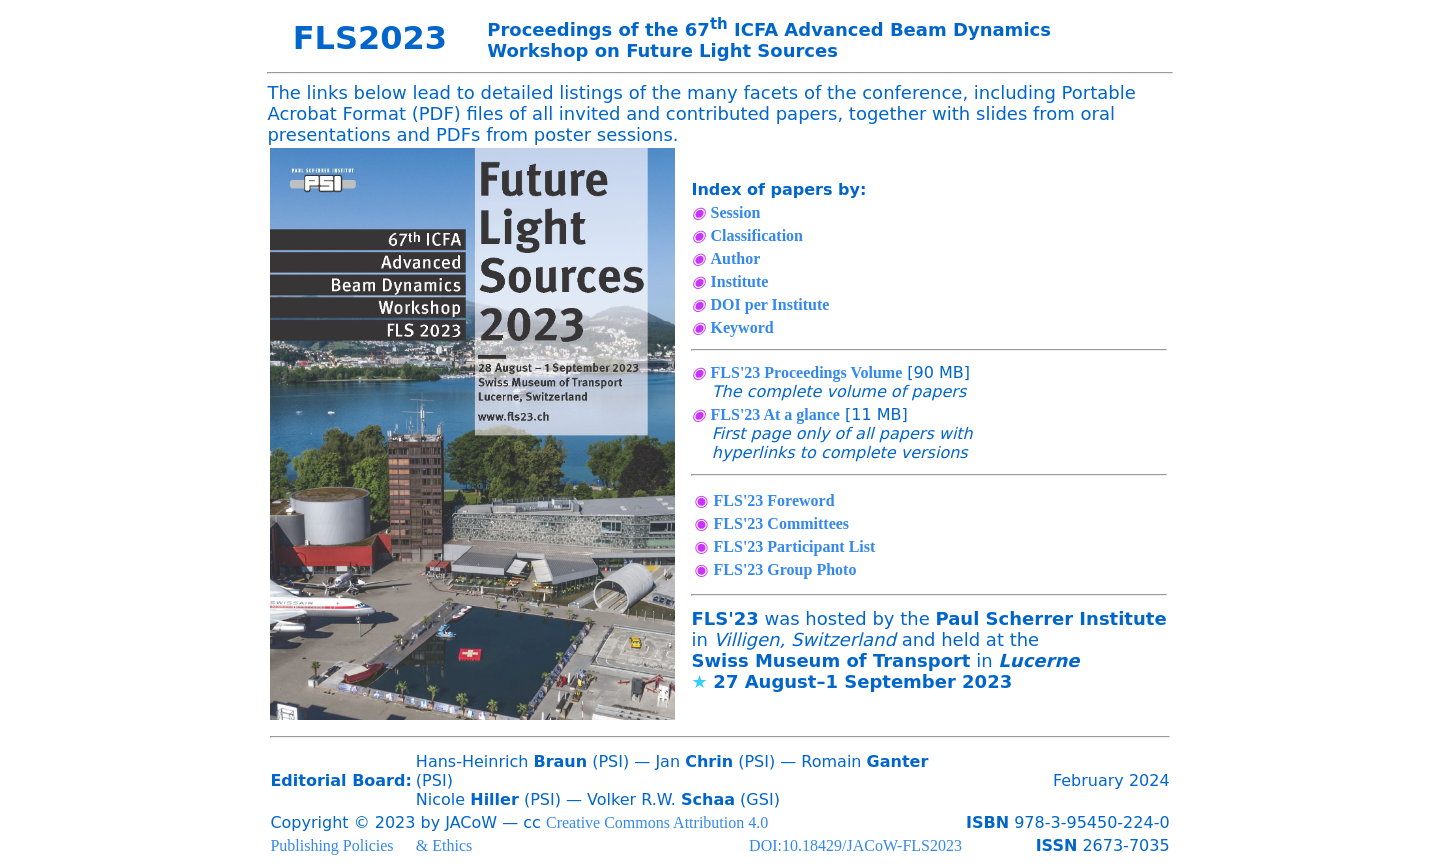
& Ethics (444, 845)
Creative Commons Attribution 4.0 (657, 822)
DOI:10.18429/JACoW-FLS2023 (855, 845)
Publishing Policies (331, 845)
